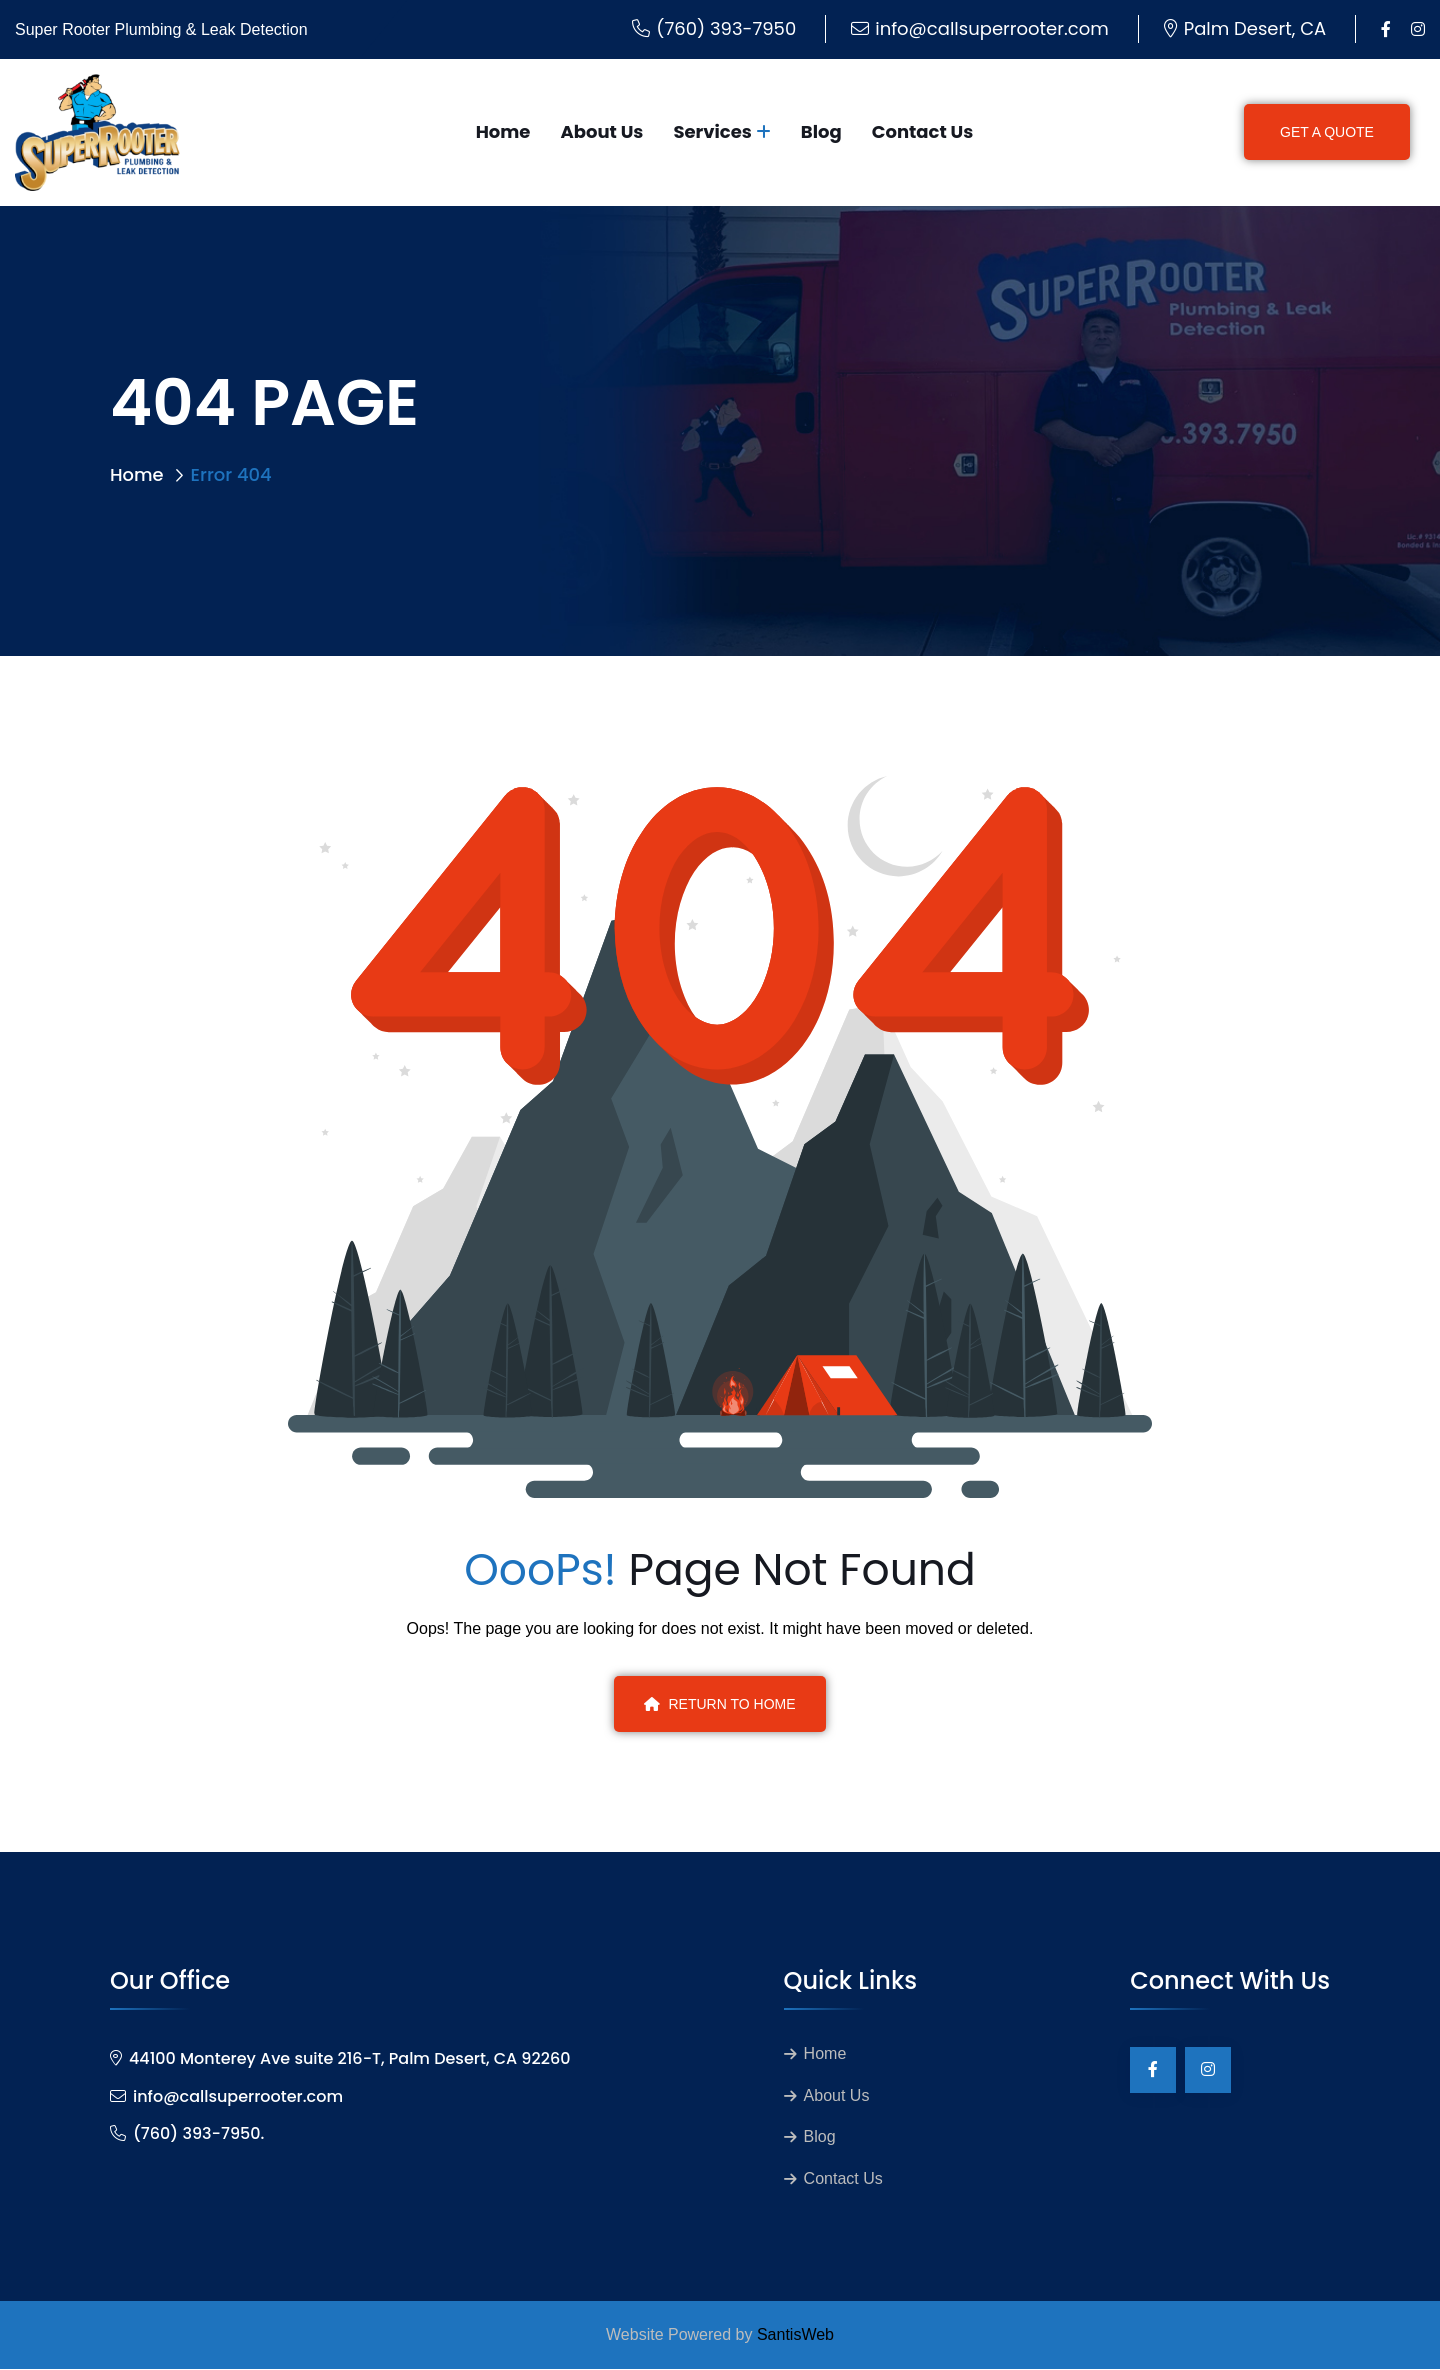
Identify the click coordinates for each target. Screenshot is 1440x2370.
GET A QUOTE (1327, 132)
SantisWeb (795, 2335)
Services (712, 131)
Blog (821, 131)
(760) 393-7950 (726, 28)
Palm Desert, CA (1255, 28)
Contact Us (923, 131)
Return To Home (719, 1704)
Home (503, 131)
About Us (601, 131)
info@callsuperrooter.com (991, 28)
